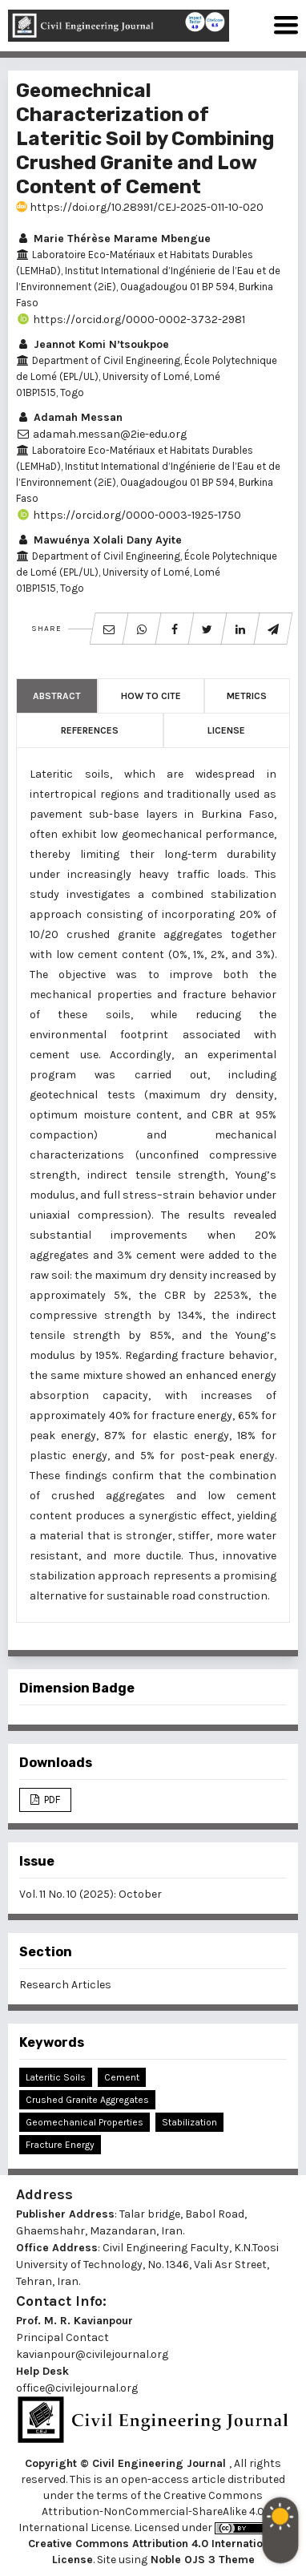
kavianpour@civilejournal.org (92, 2354)
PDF (51, 1799)
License (226, 730)
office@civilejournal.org (77, 2388)
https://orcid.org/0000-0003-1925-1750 (128, 515)
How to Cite (151, 696)
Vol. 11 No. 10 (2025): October (90, 1894)
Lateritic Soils (56, 2077)
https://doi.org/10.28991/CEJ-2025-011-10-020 (140, 207)
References (90, 730)
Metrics (247, 696)
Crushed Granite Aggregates (87, 2099)
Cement (121, 2077)
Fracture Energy (60, 2144)
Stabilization (189, 2122)
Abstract (57, 696)
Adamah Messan (69, 417)
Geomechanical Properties (84, 2122)
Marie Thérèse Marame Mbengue (113, 238)
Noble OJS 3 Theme (201, 2559)
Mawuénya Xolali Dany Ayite (99, 540)
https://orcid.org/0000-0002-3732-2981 (130, 319)
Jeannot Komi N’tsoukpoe (92, 344)
